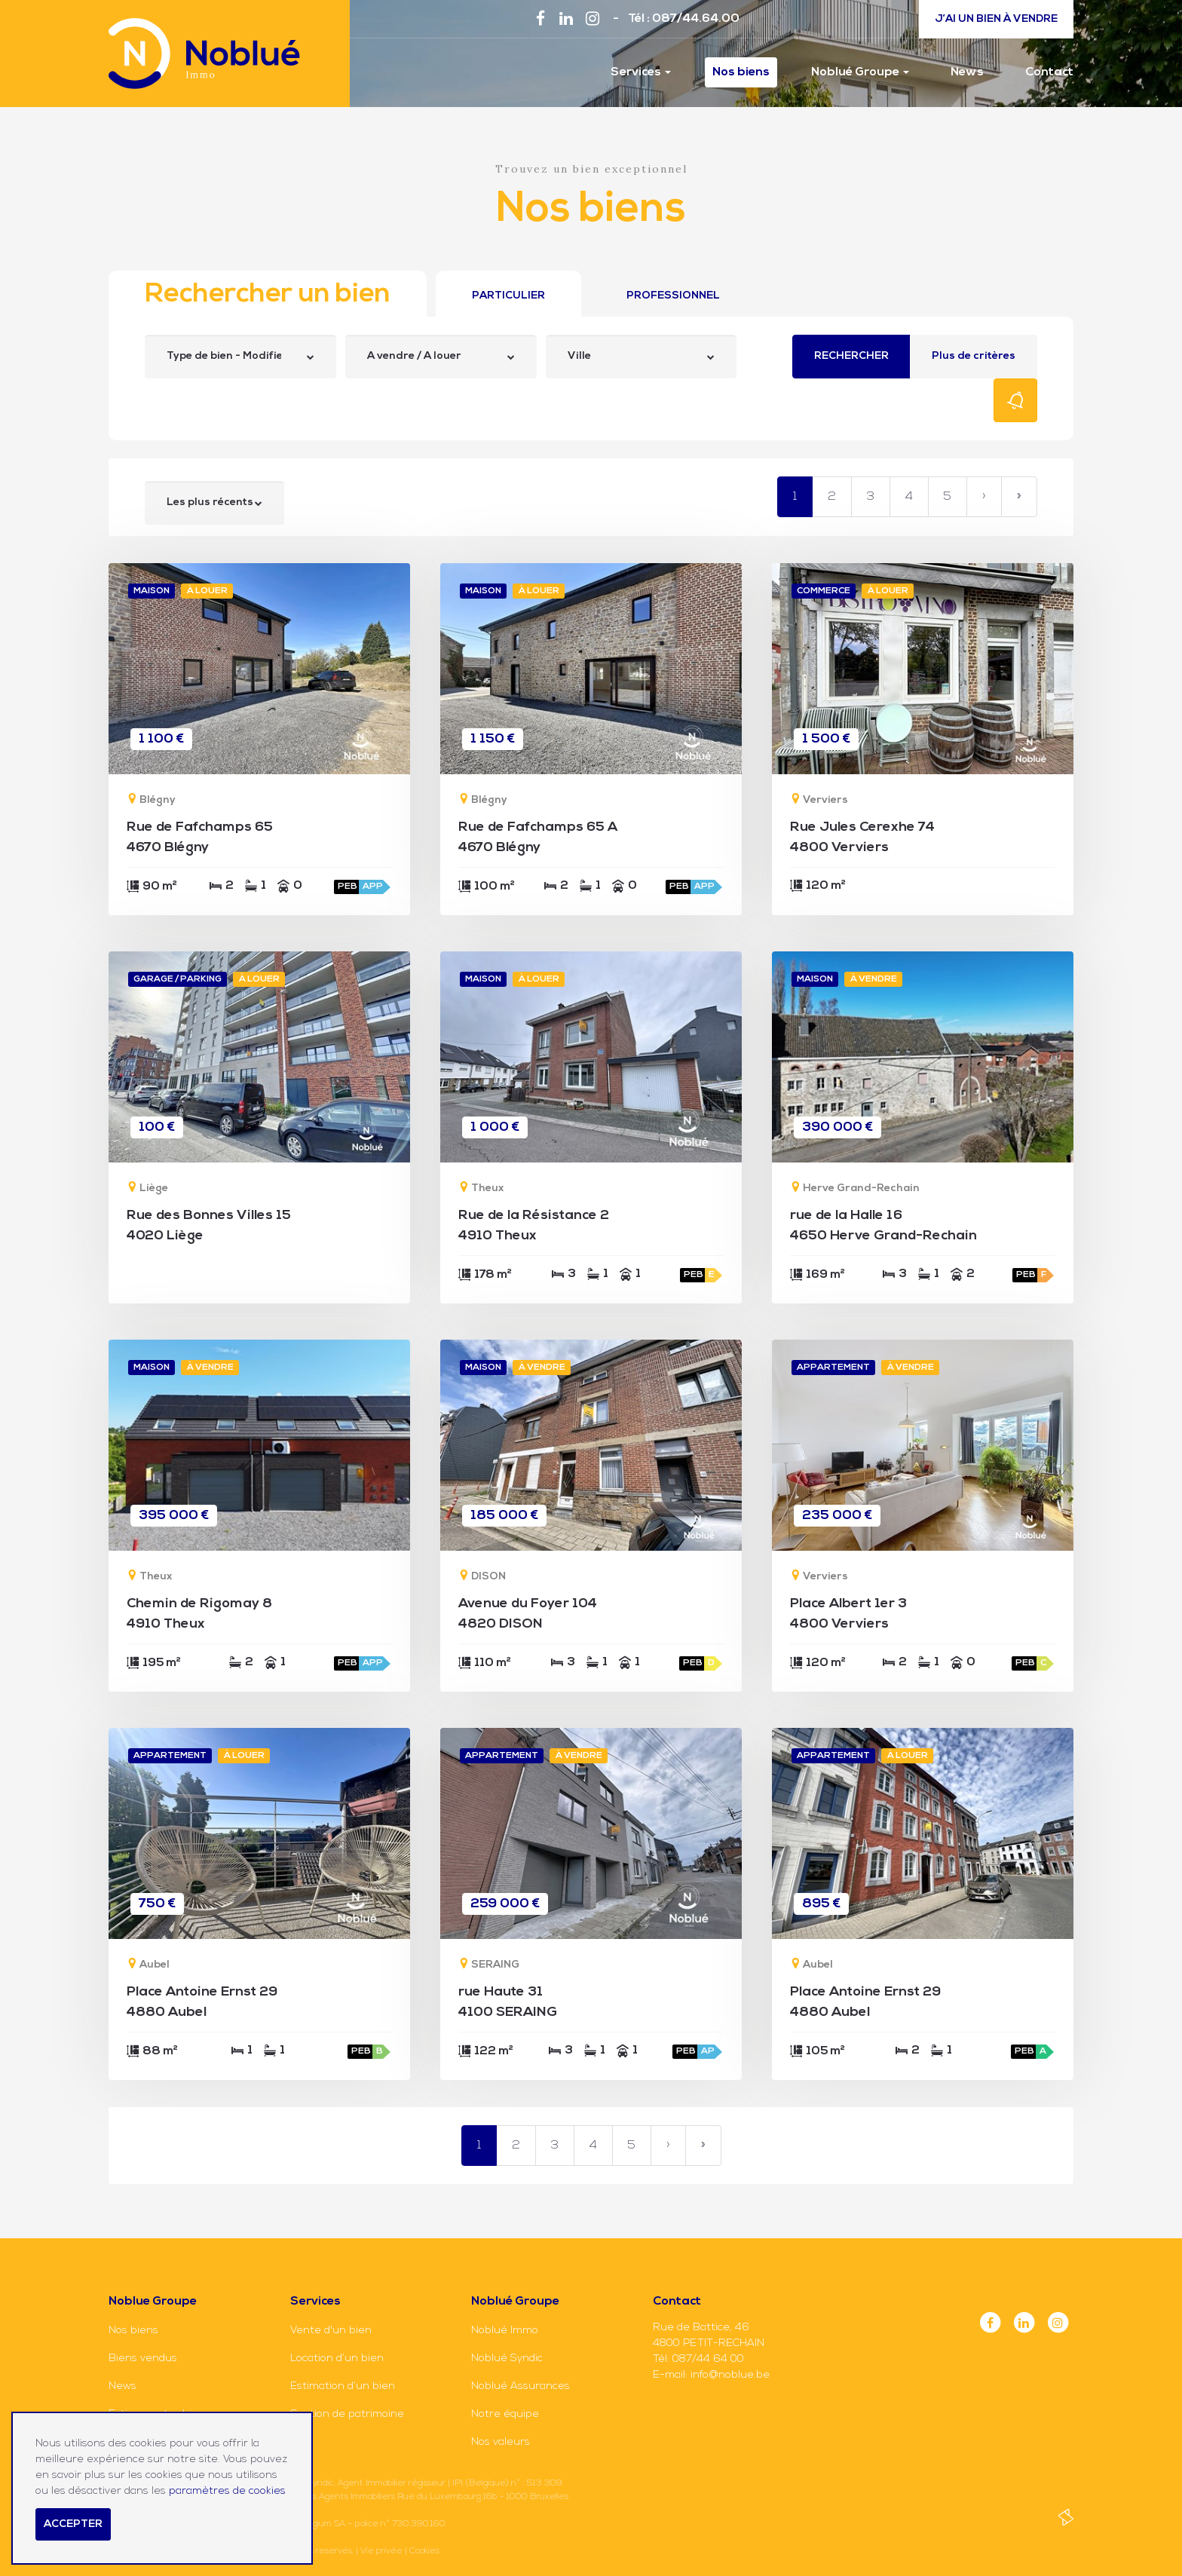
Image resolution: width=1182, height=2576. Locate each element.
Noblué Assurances (520, 2386)
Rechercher (851, 356)
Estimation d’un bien (342, 2386)
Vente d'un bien (331, 2330)
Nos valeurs (500, 2442)
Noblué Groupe (860, 72)
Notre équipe (505, 2414)
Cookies (424, 2551)
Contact (1049, 72)
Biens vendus (143, 2358)
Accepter (73, 2524)
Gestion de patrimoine (347, 2414)
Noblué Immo (504, 2330)
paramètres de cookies (227, 2491)
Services (641, 72)
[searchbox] (225, 356)
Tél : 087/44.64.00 (684, 19)
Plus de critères (973, 356)
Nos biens (741, 72)
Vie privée (381, 2551)
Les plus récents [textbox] (210, 502)
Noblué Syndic (507, 2358)
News (967, 72)
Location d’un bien (337, 2358)
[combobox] (240, 356)
